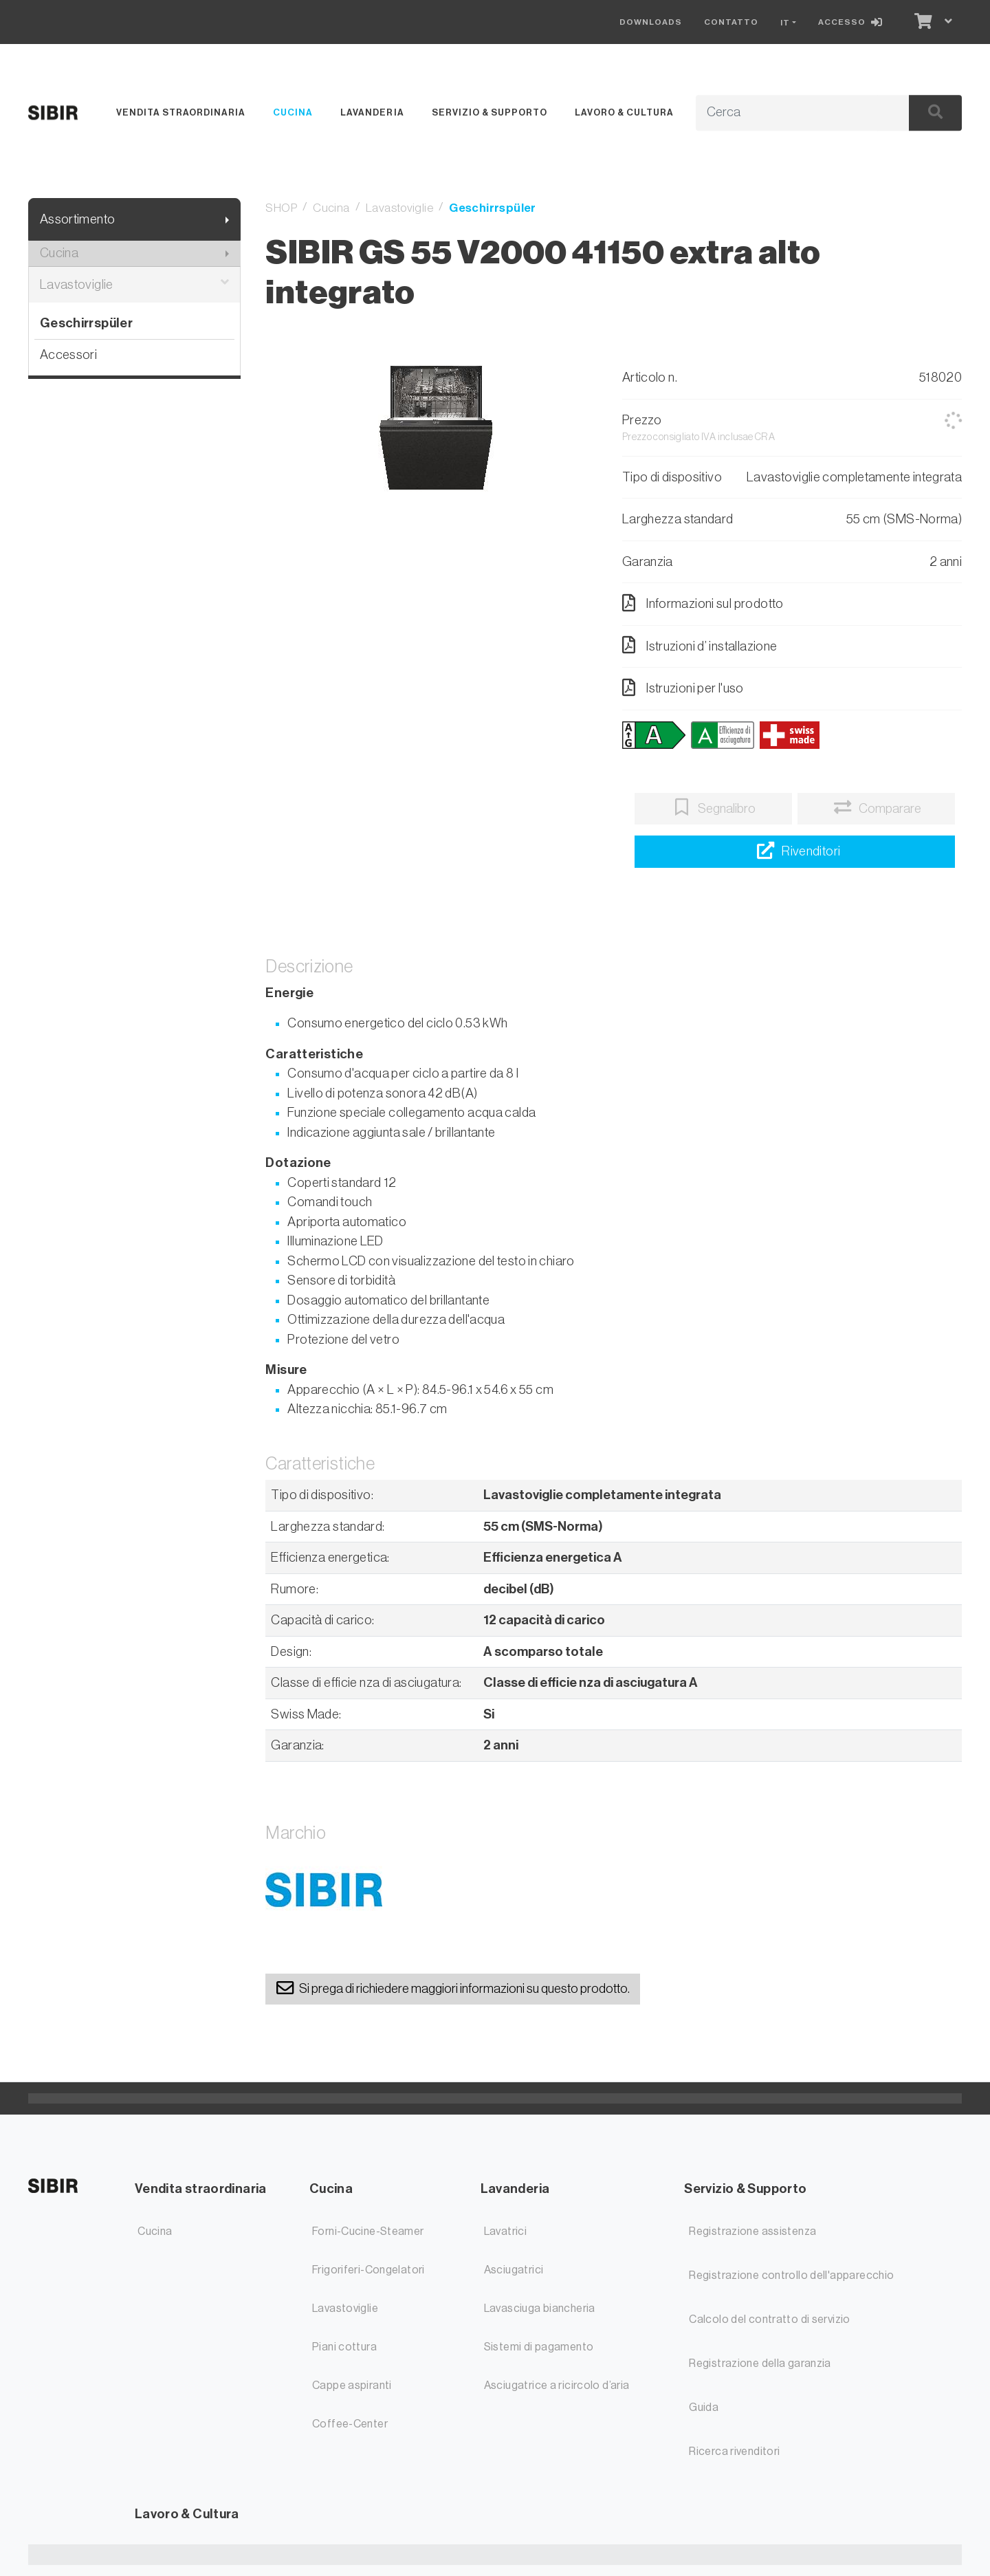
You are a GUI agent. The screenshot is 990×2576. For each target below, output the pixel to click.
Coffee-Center (350, 2424)
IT (785, 23)
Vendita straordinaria (180, 112)
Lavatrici (505, 2231)
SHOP (281, 208)
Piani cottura (344, 2347)
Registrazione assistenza (752, 2231)
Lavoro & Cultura (624, 112)
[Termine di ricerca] (787, 113)
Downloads (650, 22)
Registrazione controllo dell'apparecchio (791, 2275)
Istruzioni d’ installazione (700, 645)
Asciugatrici (514, 2269)
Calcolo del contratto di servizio (769, 2319)
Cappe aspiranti (352, 2385)
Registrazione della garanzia (760, 2363)
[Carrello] (921, 22)
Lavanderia (372, 112)
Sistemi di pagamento (539, 2347)
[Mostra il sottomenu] (227, 220)
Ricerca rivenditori (734, 2451)
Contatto (731, 22)
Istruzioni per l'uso (683, 688)
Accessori (68, 354)
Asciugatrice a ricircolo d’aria (557, 2385)
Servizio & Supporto (489, 112)
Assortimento (78, 219)
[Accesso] (853, 22)
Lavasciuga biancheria (539, 2308)
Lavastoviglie (135, 285)
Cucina (293, 112)
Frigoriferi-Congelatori (368, 2269)
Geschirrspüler (86, 322)
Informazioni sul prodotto (703, 603)
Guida (703, 2407)
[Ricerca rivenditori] (795, 852)
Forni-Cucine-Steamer (368, 2231)
